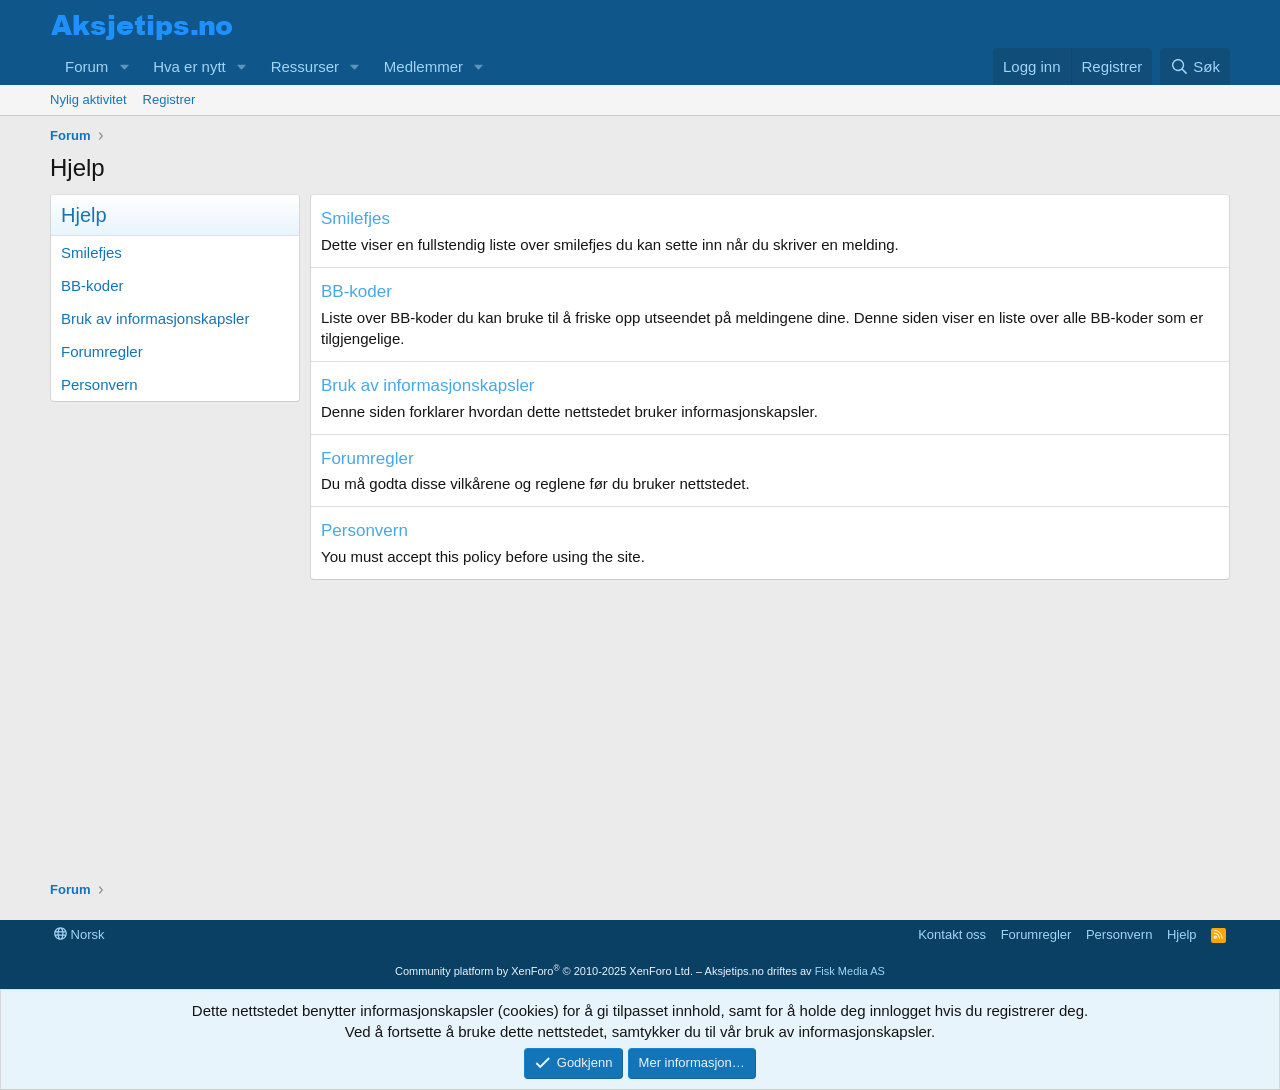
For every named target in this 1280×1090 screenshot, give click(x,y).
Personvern (99, 384)
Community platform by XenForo (544, 971)
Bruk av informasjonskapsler (155, 318)
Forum (86, 66)
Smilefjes (91, 252)
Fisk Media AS (850, 971)
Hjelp (1182, 934)
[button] (124, 66)
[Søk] (1195, 66)
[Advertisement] (640, 720)
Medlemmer (423, 66)
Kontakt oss (952, 934)
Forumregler (102, 351)
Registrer (169, 99)
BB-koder (92, 285)
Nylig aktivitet (88, 99)
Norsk (79, 934)
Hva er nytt (189, 66)
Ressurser (305, 66)
